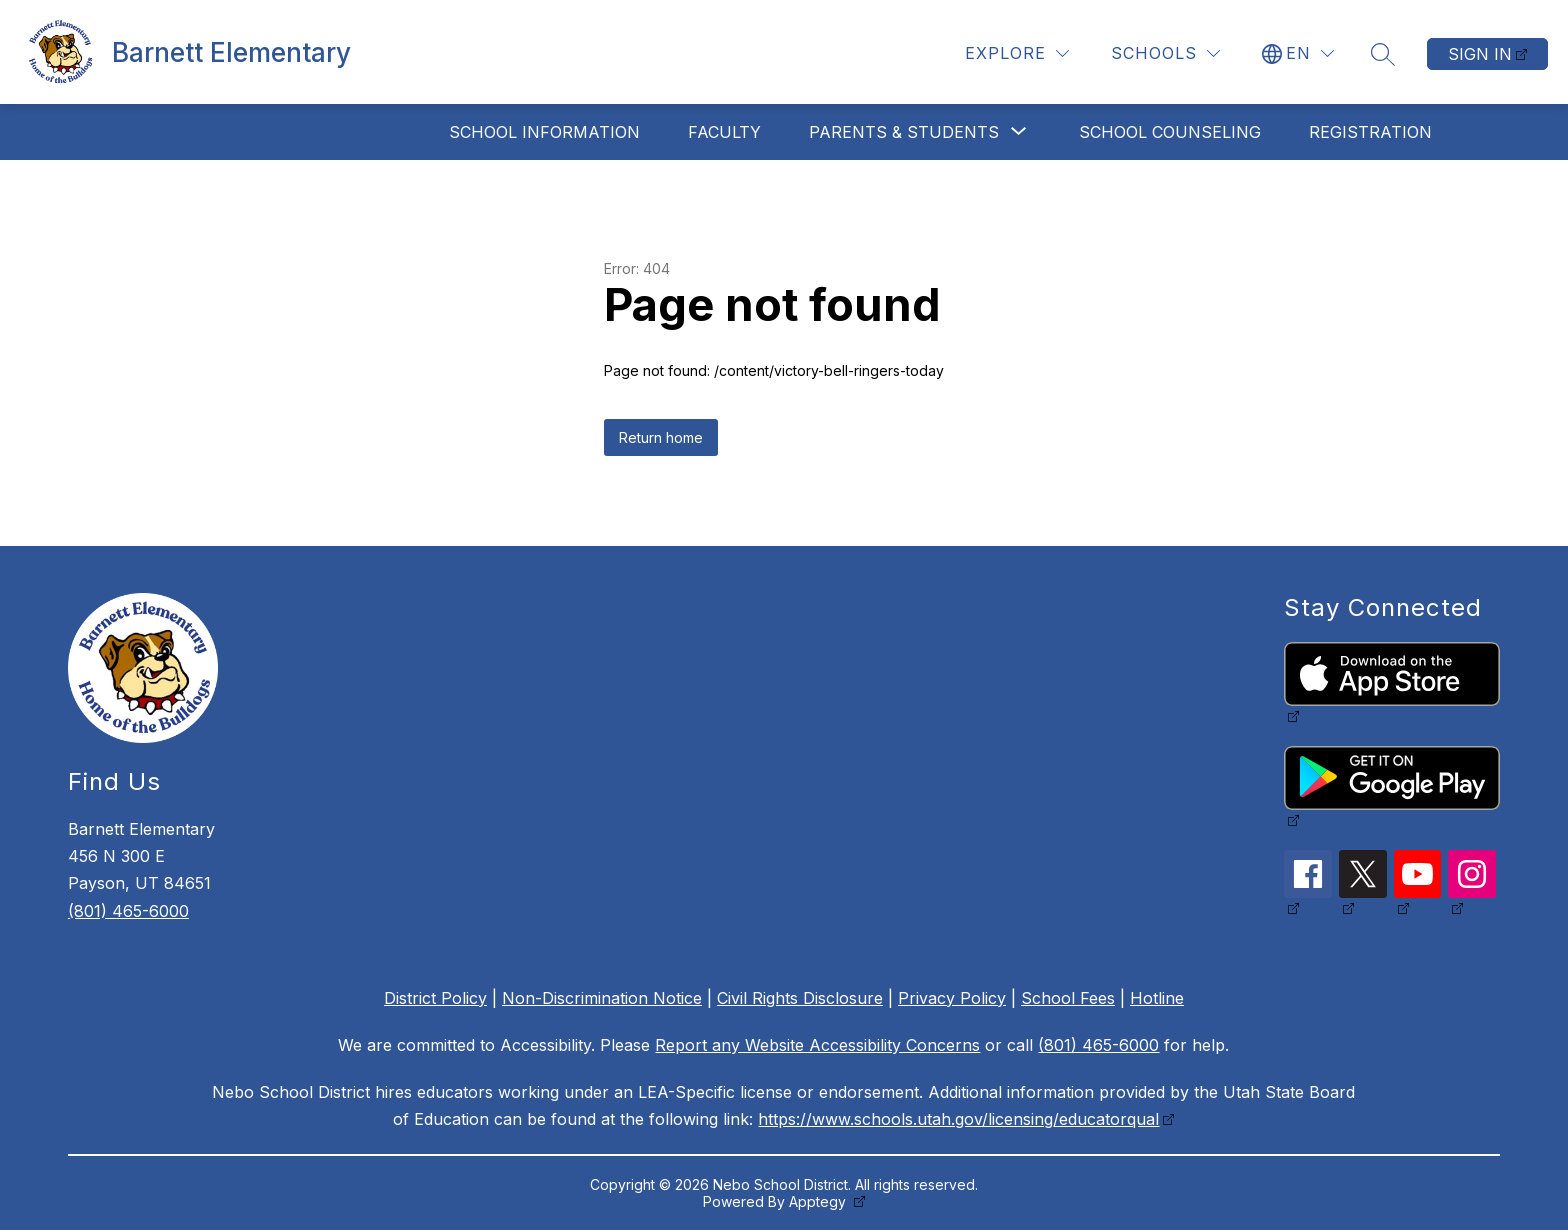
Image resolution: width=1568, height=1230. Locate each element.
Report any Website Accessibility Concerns (817, 1045)
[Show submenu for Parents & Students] (904, 132)
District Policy (435, 998)
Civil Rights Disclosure (800, 998)
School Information (544, 132)
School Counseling (1170, 132)
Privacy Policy (952, 998)
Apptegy (819, 1201)
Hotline (1157, 998)
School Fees (1068, 998)
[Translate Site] (1298, 53)
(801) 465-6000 (128, 911)
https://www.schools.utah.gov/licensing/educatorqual (958, 1119)
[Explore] (1017, 53)
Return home (661, 437)
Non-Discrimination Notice (602, 998)
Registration (1370, 132)
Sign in (1480, 54)
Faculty (724, 132)
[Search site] (1383, 54)
